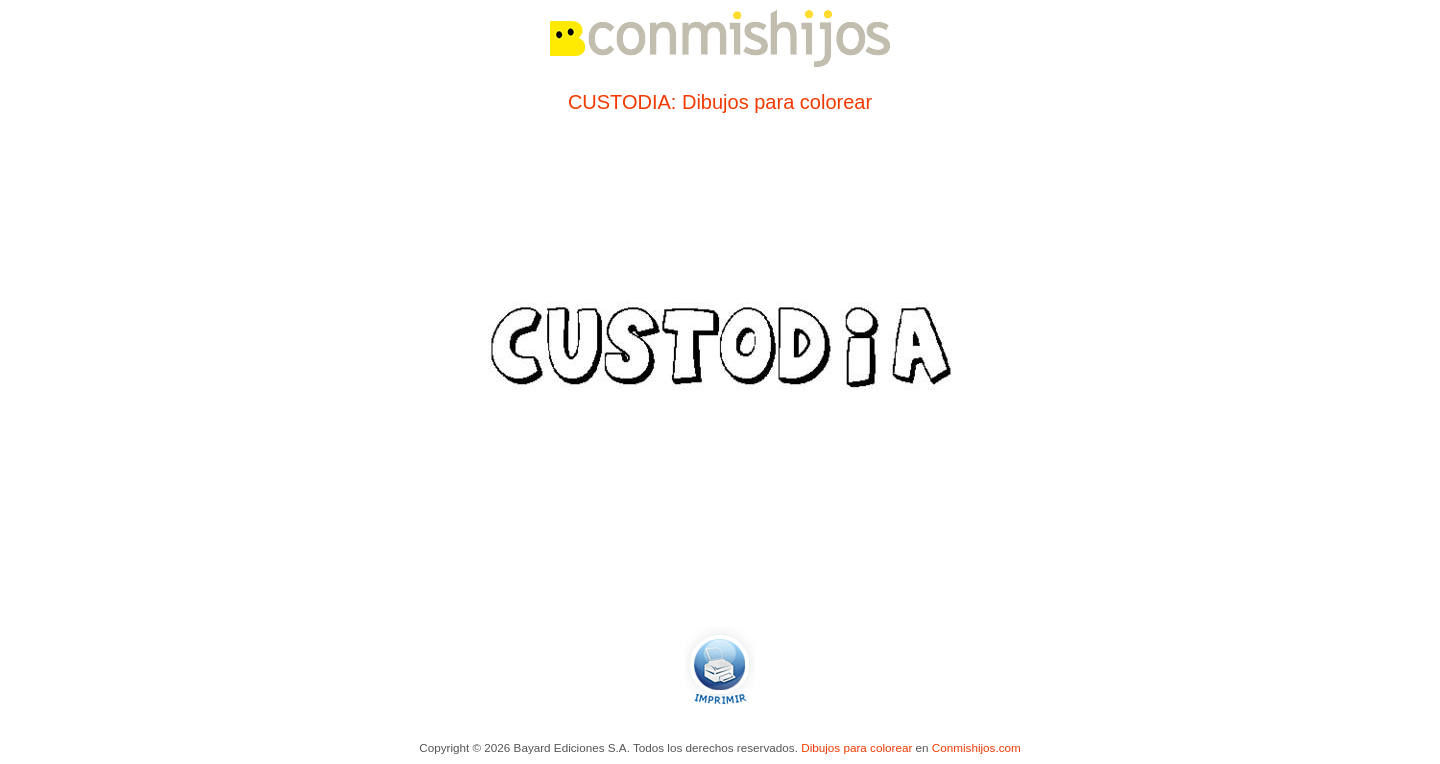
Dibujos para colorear (856, 747)
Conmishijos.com (976, 747)
